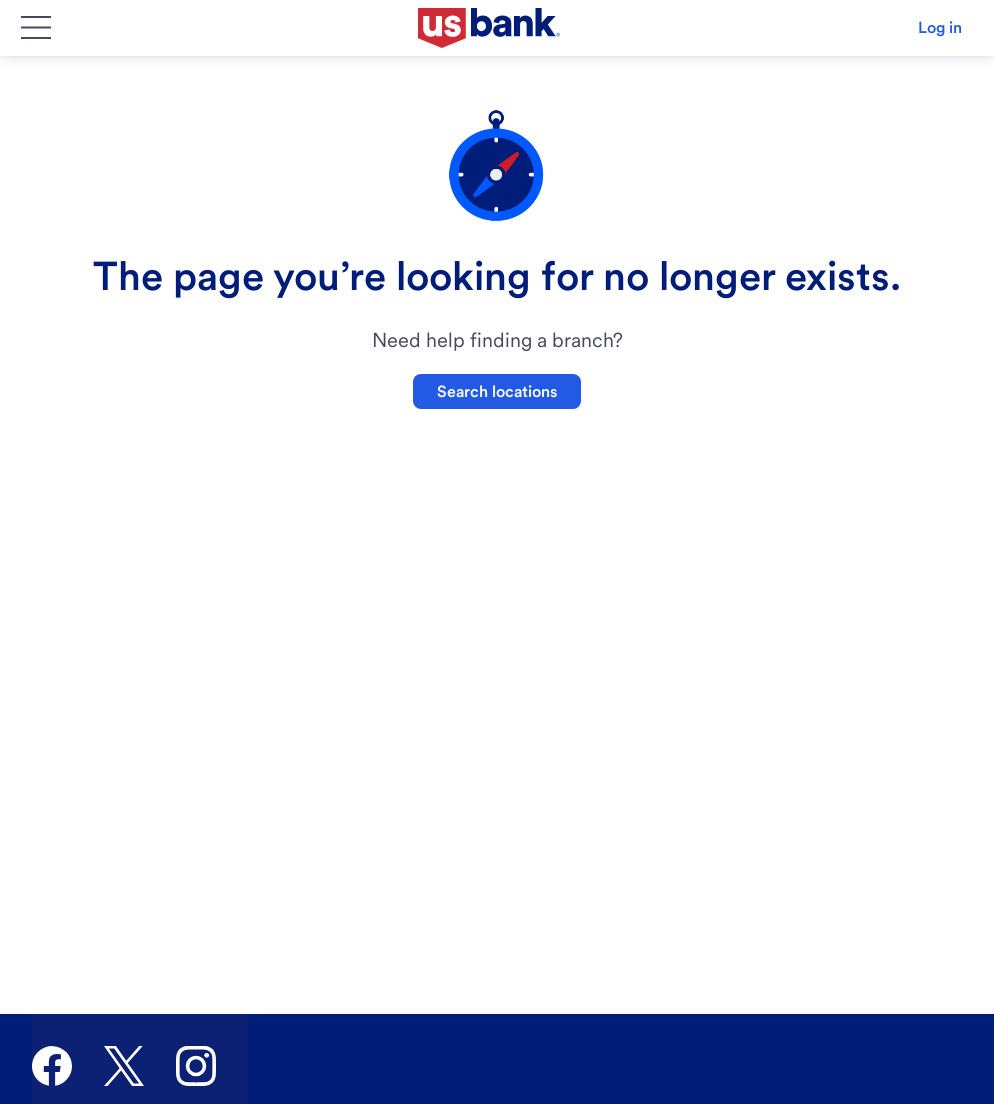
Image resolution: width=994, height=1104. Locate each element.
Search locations (497, 391)
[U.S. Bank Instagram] (196, 1066)
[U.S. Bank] (489, 28)
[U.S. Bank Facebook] (52, 1066)
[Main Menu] (36, 28)
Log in (940, 27)
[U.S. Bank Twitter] (124, 1066)
